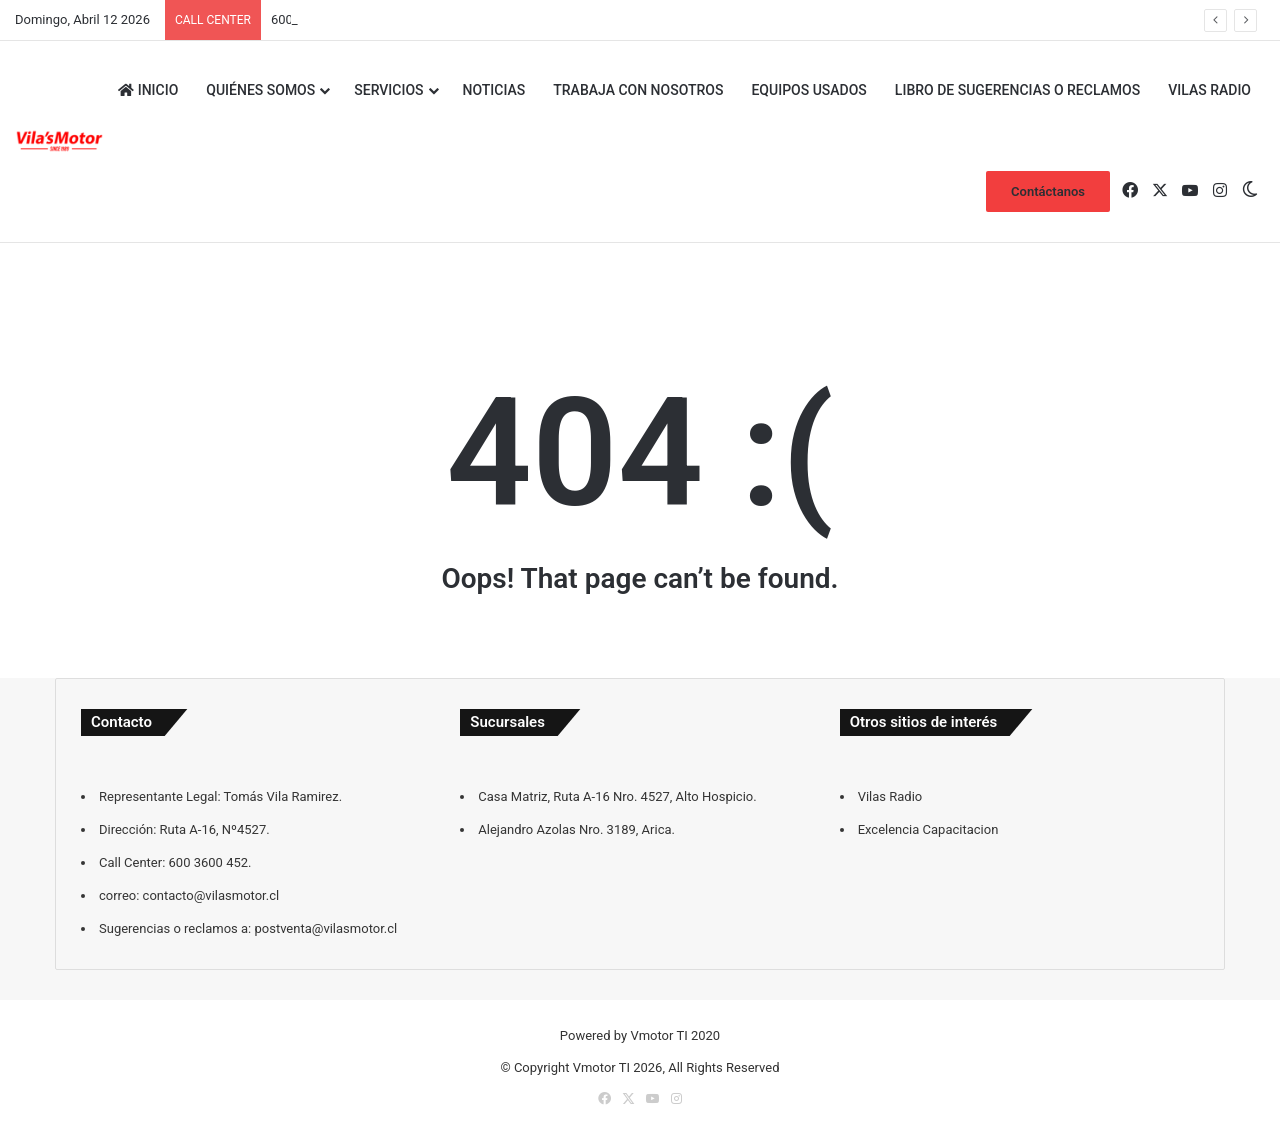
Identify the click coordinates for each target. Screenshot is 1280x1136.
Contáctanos (1048, 191)
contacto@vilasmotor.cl (339, 19)
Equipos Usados (808, 90)
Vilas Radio (1209, 90)
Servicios (388, 90)
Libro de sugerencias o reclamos (1017, 90)
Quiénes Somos (260, 90)
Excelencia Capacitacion (928, 829)
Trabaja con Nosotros (638, 90)
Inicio (148, 90)
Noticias (494, 90)
